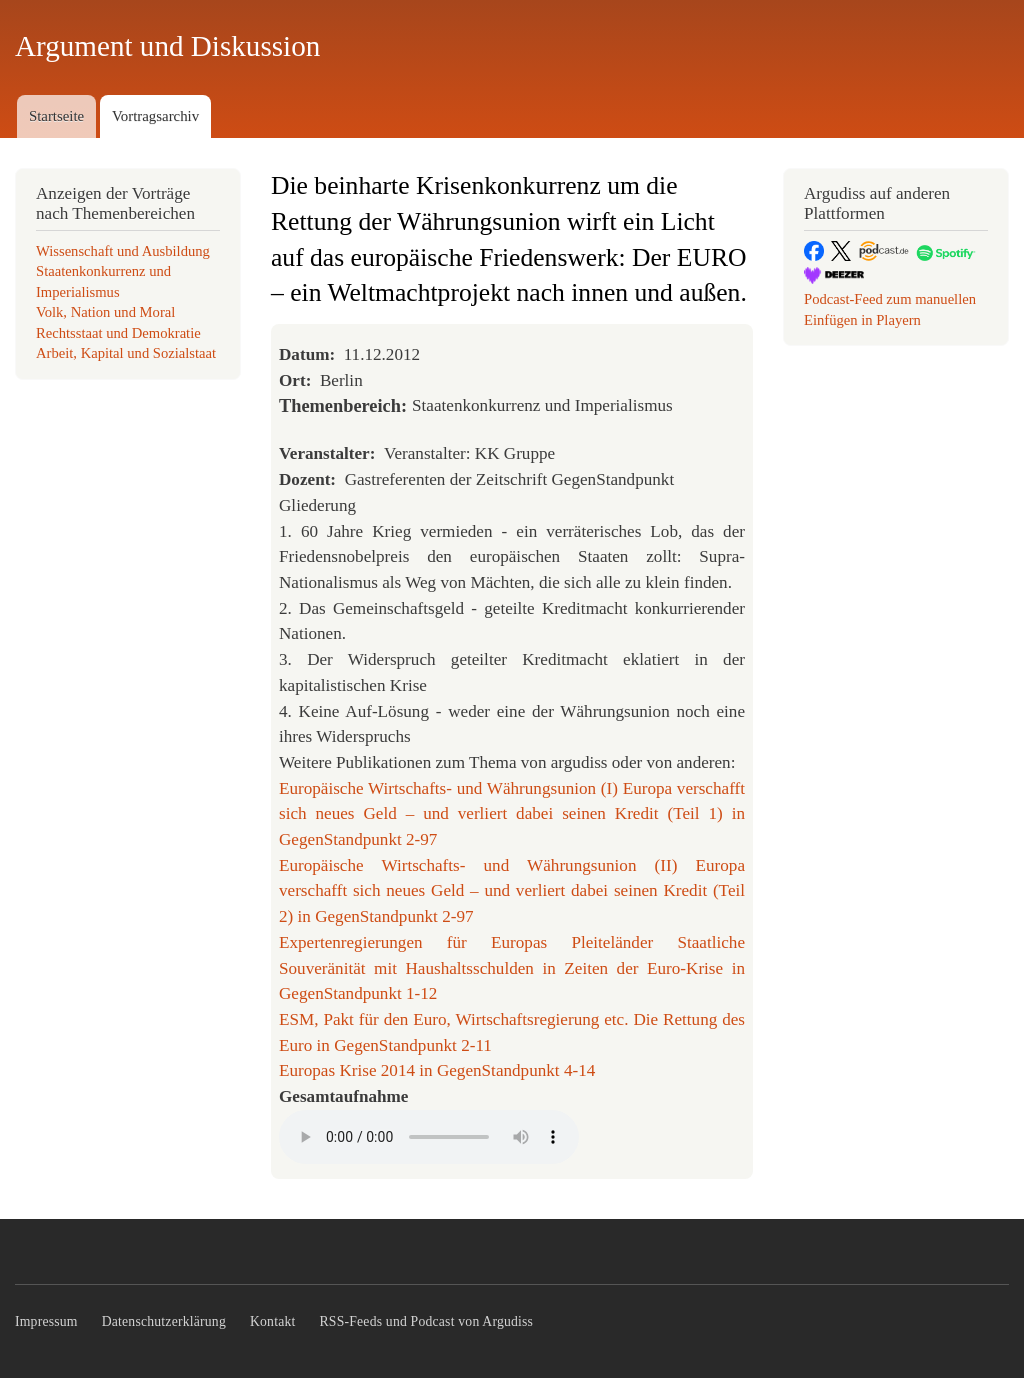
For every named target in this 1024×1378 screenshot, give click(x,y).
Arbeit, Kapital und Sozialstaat (126, 353)
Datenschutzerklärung (164, 1321)
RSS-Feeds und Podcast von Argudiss (427, 1321)
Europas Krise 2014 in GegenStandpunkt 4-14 (437, 1070)
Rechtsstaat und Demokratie (118, 333)
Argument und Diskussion (167, 46)
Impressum (46, 1321)
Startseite (56, 116)
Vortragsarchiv (155, 116)
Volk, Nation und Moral (105, 312)
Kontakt (273, 1321)
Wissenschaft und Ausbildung (123, 251)
